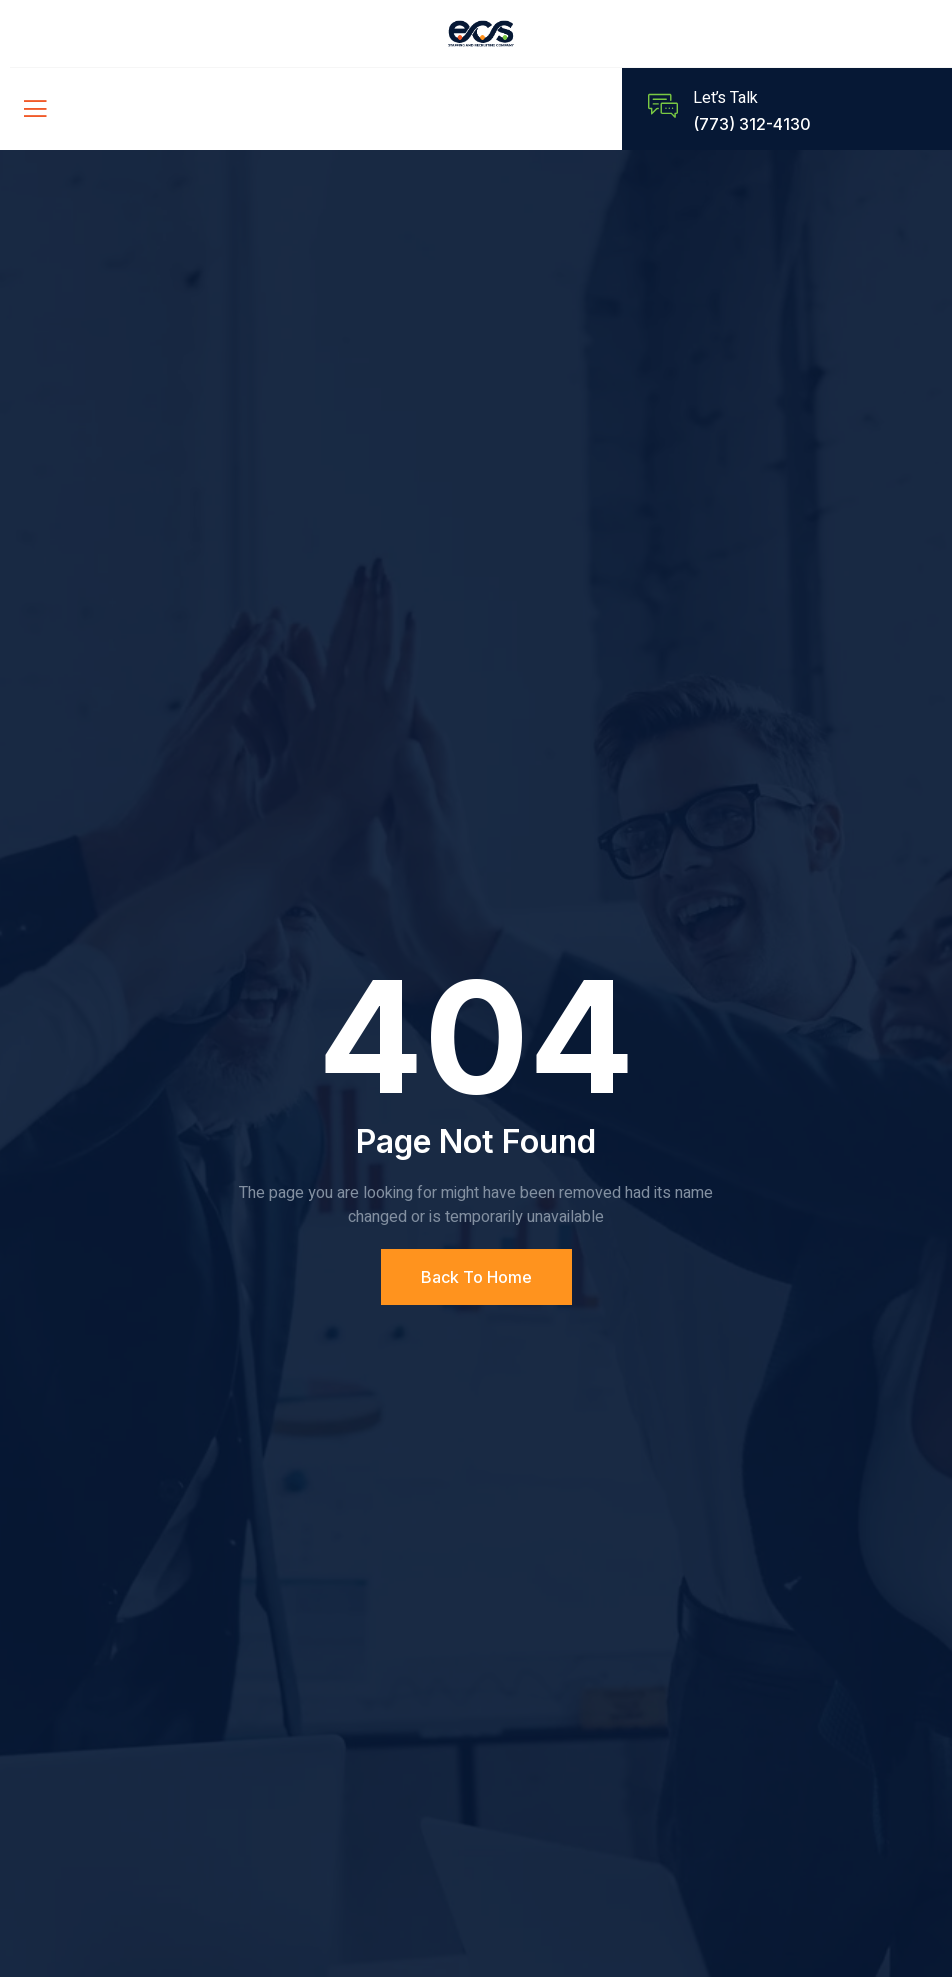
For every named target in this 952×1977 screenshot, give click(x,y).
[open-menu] (31, 109)
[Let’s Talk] (663, 106)
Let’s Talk (725, 98)
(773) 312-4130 (752, 124)
